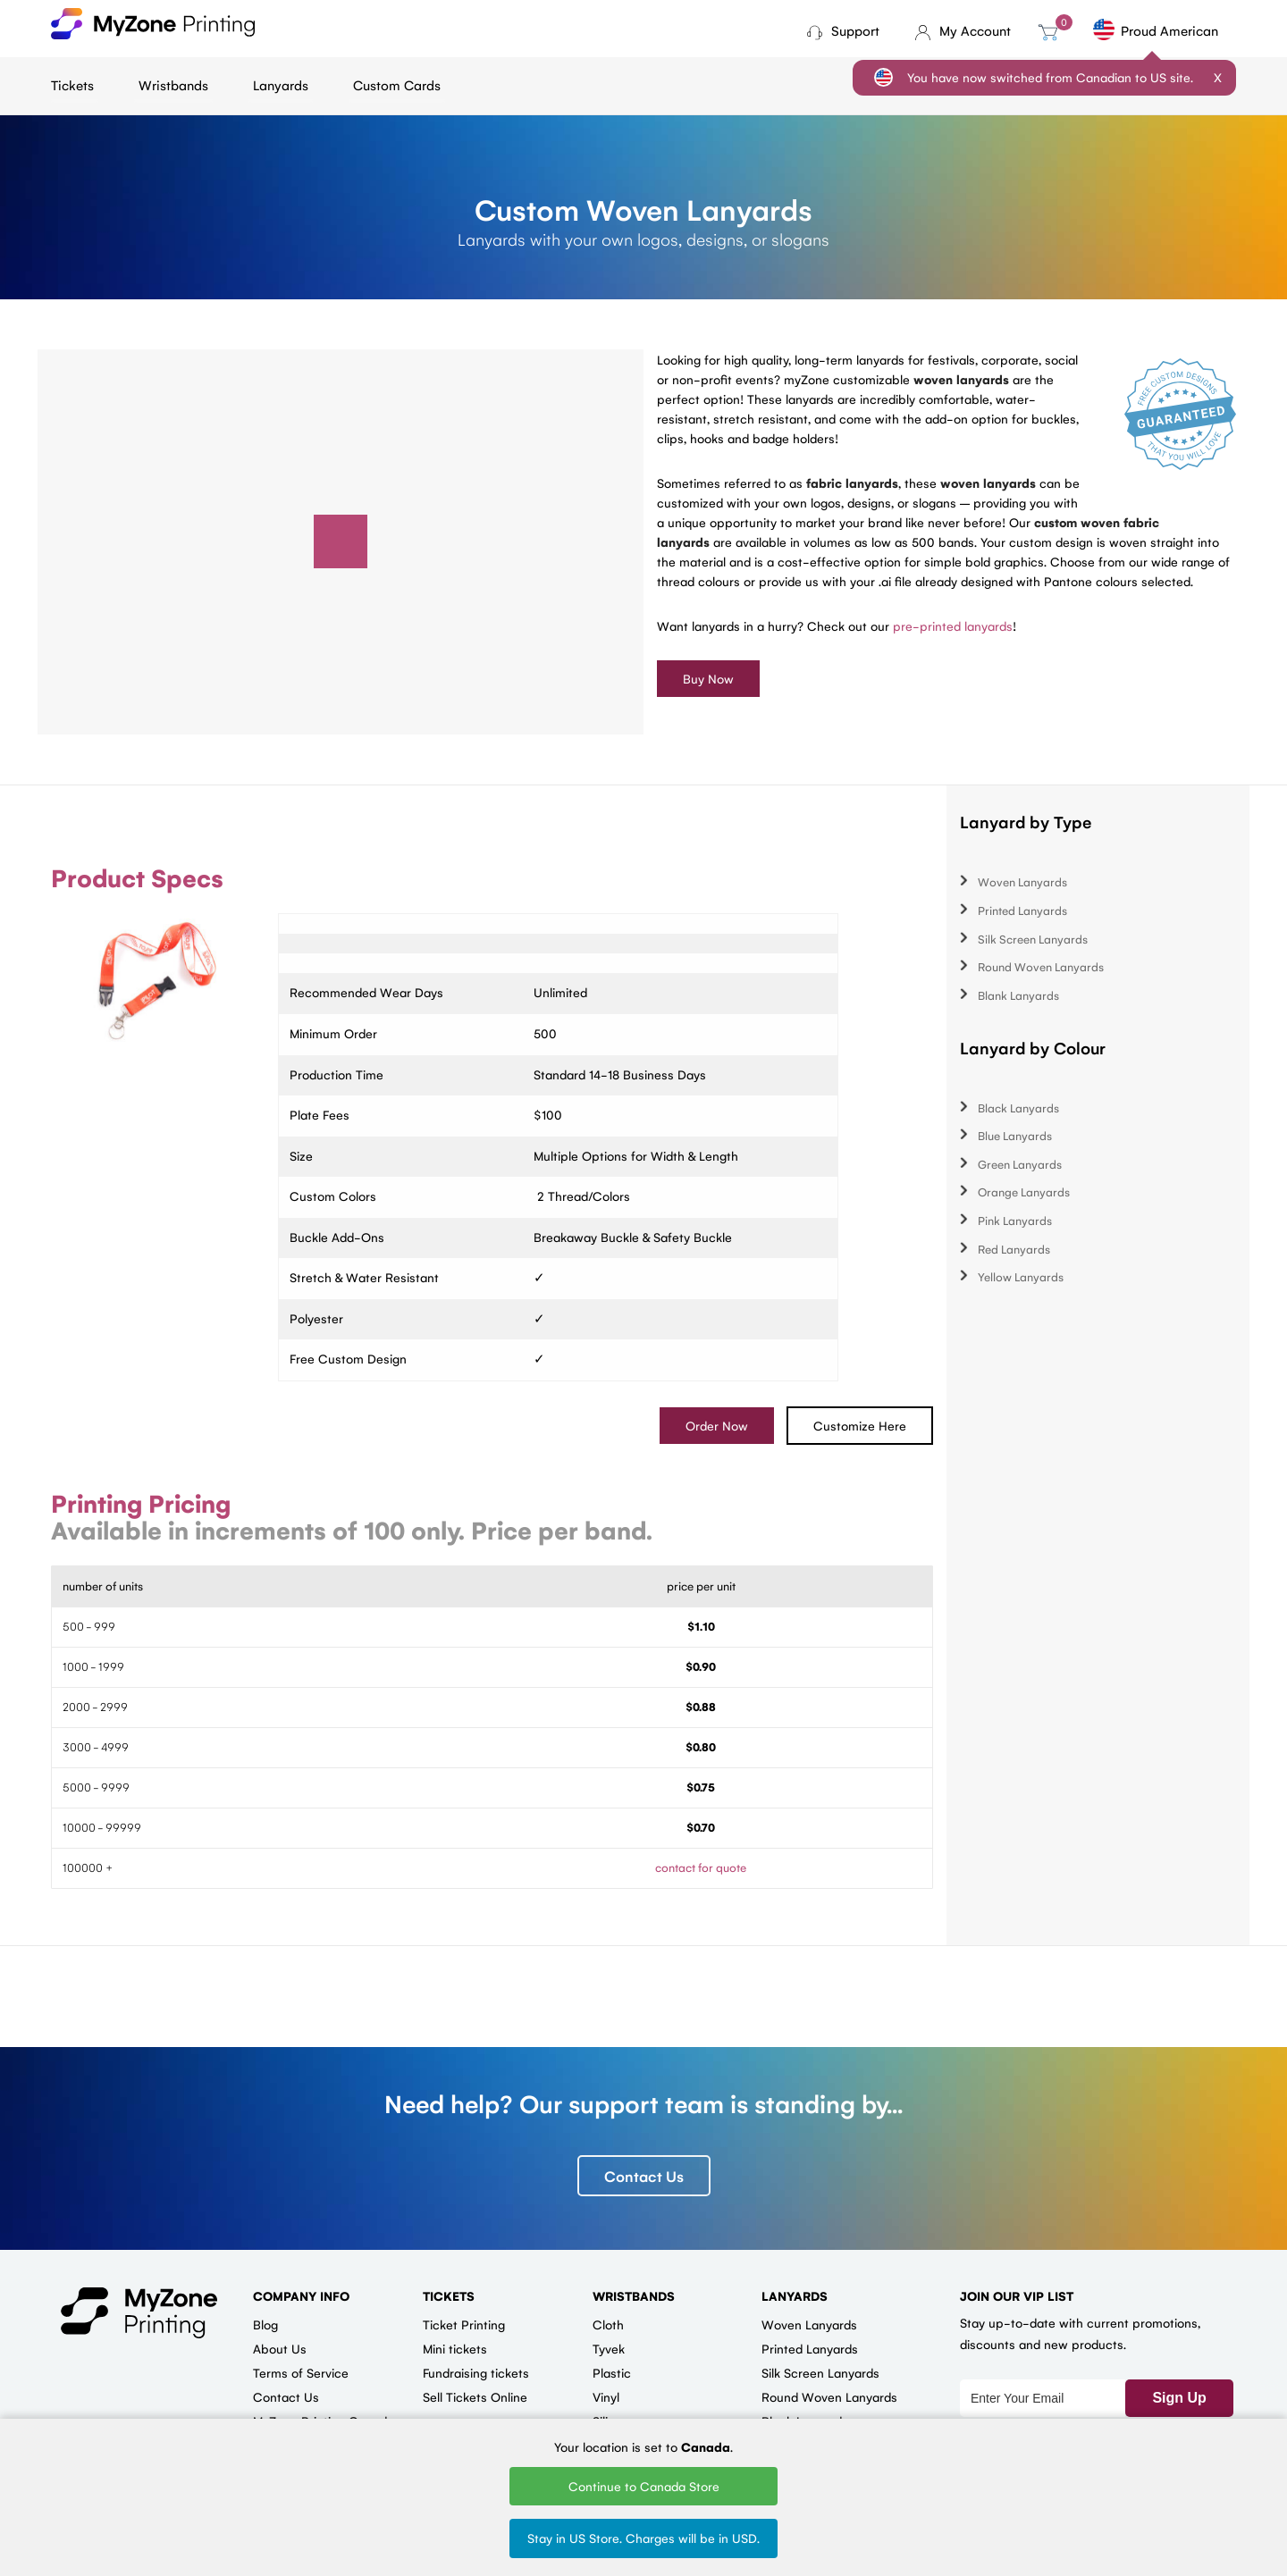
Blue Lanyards (1015, 1136)
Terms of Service (301, 2373)
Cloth (608, 2325)
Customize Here (859, 1426)
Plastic (612, 2373)
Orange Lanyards (1024, 1192)
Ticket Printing (464, 2325)
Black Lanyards (1018, 1107)
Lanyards (280, 84)
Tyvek (609, 2349)
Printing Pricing (141, 1504)
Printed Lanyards (1022, 910)
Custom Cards (397, 84)
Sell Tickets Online (475, 2397)
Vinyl (606, 2397)
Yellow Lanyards (1021, 1277)
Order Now (717, 1426)
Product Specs (137, 878)
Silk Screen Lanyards (1033, 938)
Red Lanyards (1014, 1248)
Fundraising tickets (476, 2373)
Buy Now (708, 678)
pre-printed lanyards (953, 625)
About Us (280, 2349)
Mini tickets (455, 2349)
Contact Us (644, 2176)
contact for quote (700, 1867)
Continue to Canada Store (643, 2486)
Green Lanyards (1020, 1163)
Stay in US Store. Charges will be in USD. (643, 2538)
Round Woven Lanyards (1041, 967)
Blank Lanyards (1018, 995)
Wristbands (173, 84)
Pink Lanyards (1015, 1221)
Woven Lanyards (1022, 882)
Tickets (72, 84)
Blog (265, 2325)
